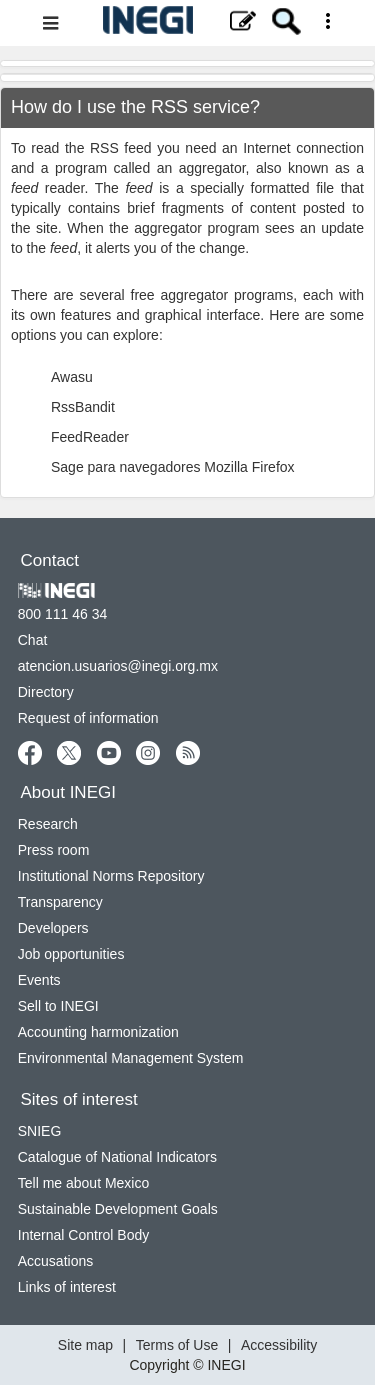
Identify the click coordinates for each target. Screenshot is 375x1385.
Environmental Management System (131, 1058)
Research (48, 824)
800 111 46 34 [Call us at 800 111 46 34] (63, 614)
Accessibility (279, 1345)
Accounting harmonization (98, 1032)
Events (39, 980)
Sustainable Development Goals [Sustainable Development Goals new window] (118, 1209)
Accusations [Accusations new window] (55, 1261)
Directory (46, 692)
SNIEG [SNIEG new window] (40, 1131)
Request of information (88, 718)
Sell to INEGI (58, 1006)
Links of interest (67, 1287)
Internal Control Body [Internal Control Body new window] (84, 1235)
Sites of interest (79, 1099)
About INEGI (68, 792)
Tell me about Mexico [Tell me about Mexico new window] (84, 1183)
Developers (53, 928)
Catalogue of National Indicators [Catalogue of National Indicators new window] (117, 1157)
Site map (85, 1345)
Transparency (60, 902)
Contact (50, 560)
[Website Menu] (187, 23)
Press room (54, 850)
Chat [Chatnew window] (33, 640)
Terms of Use (177, 1345)
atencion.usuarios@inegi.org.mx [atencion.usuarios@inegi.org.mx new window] (118, 666)
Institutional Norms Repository (111, 876)
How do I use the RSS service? (135, 107)
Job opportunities (71, 954)
